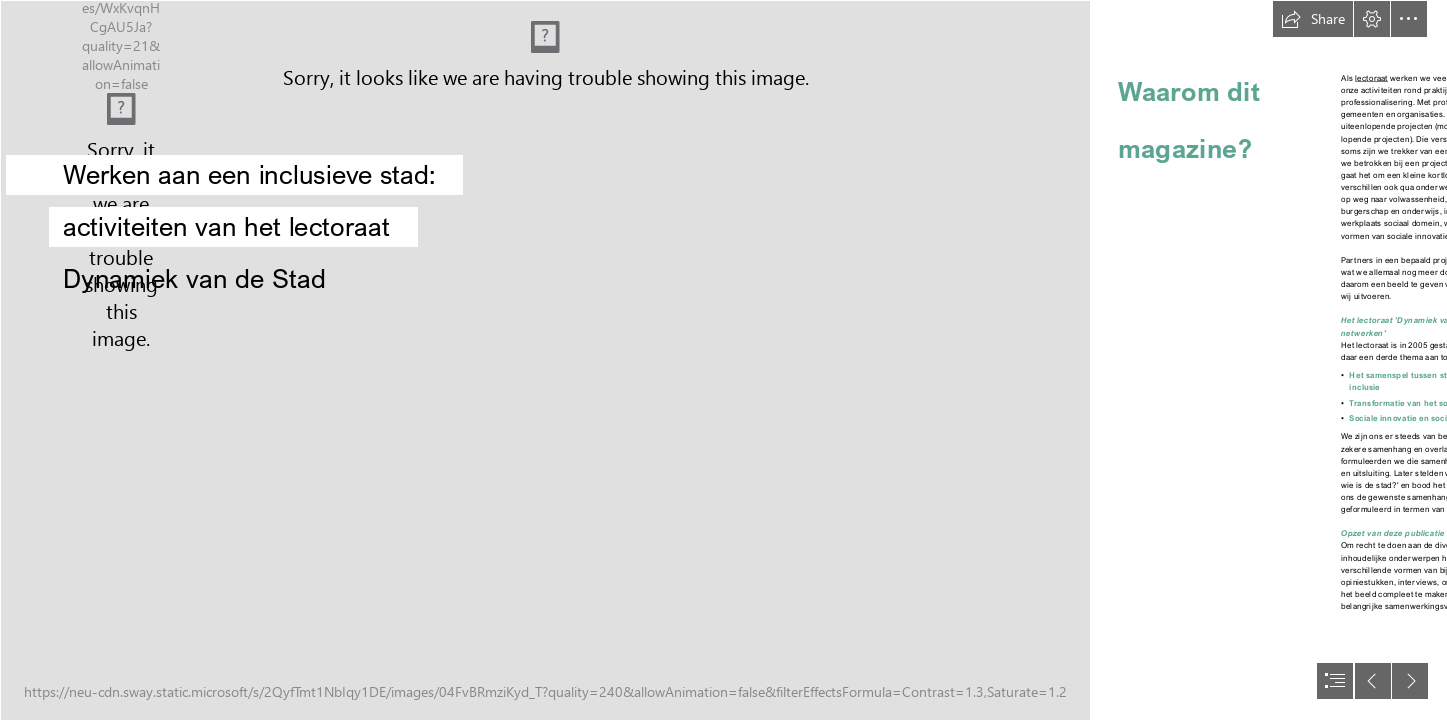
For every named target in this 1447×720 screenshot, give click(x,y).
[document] (723, 360)
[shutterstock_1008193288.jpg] (544, 360)
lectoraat (1371, 78)
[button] (1313, 19)
